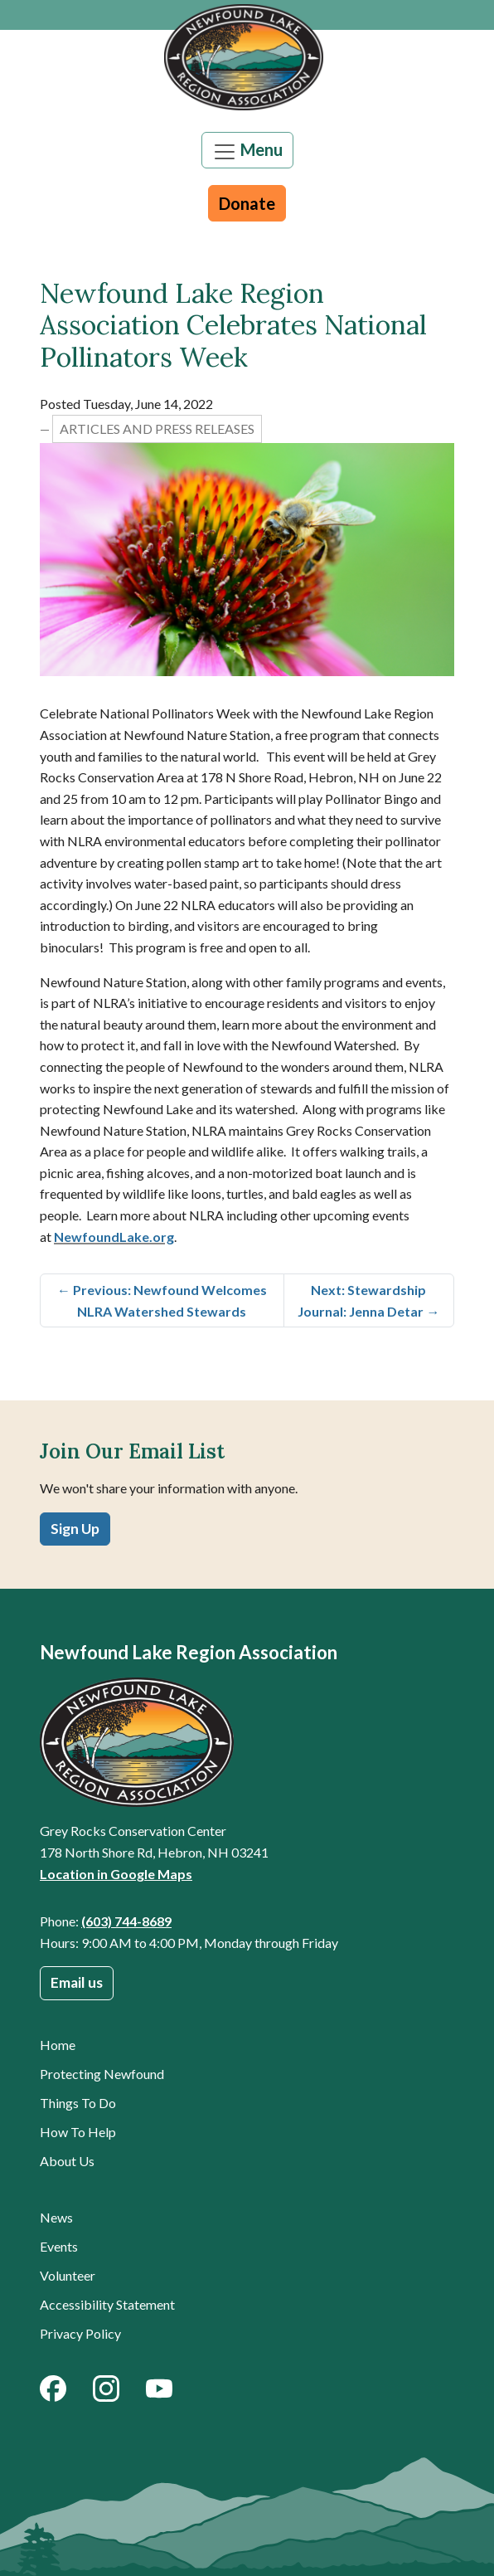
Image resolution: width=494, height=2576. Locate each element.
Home (57, 2045)
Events (59, 2246)
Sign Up (75, 1528)
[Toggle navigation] (247, 150)
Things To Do (78, 2103)
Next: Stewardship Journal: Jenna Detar (368, 1300)
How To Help (78, 2132)
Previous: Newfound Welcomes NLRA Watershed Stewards (162, 1300)
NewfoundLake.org (114, 1236)
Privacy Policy (80, 2333)
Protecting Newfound (102, 2074)
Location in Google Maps (116, 1874)
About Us (67, 2161)
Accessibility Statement (107, 2304)
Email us (77, 1982)
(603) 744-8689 (126, 1921)
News (56, 2217)
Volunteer (67, 2275)
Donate (247, 203)
